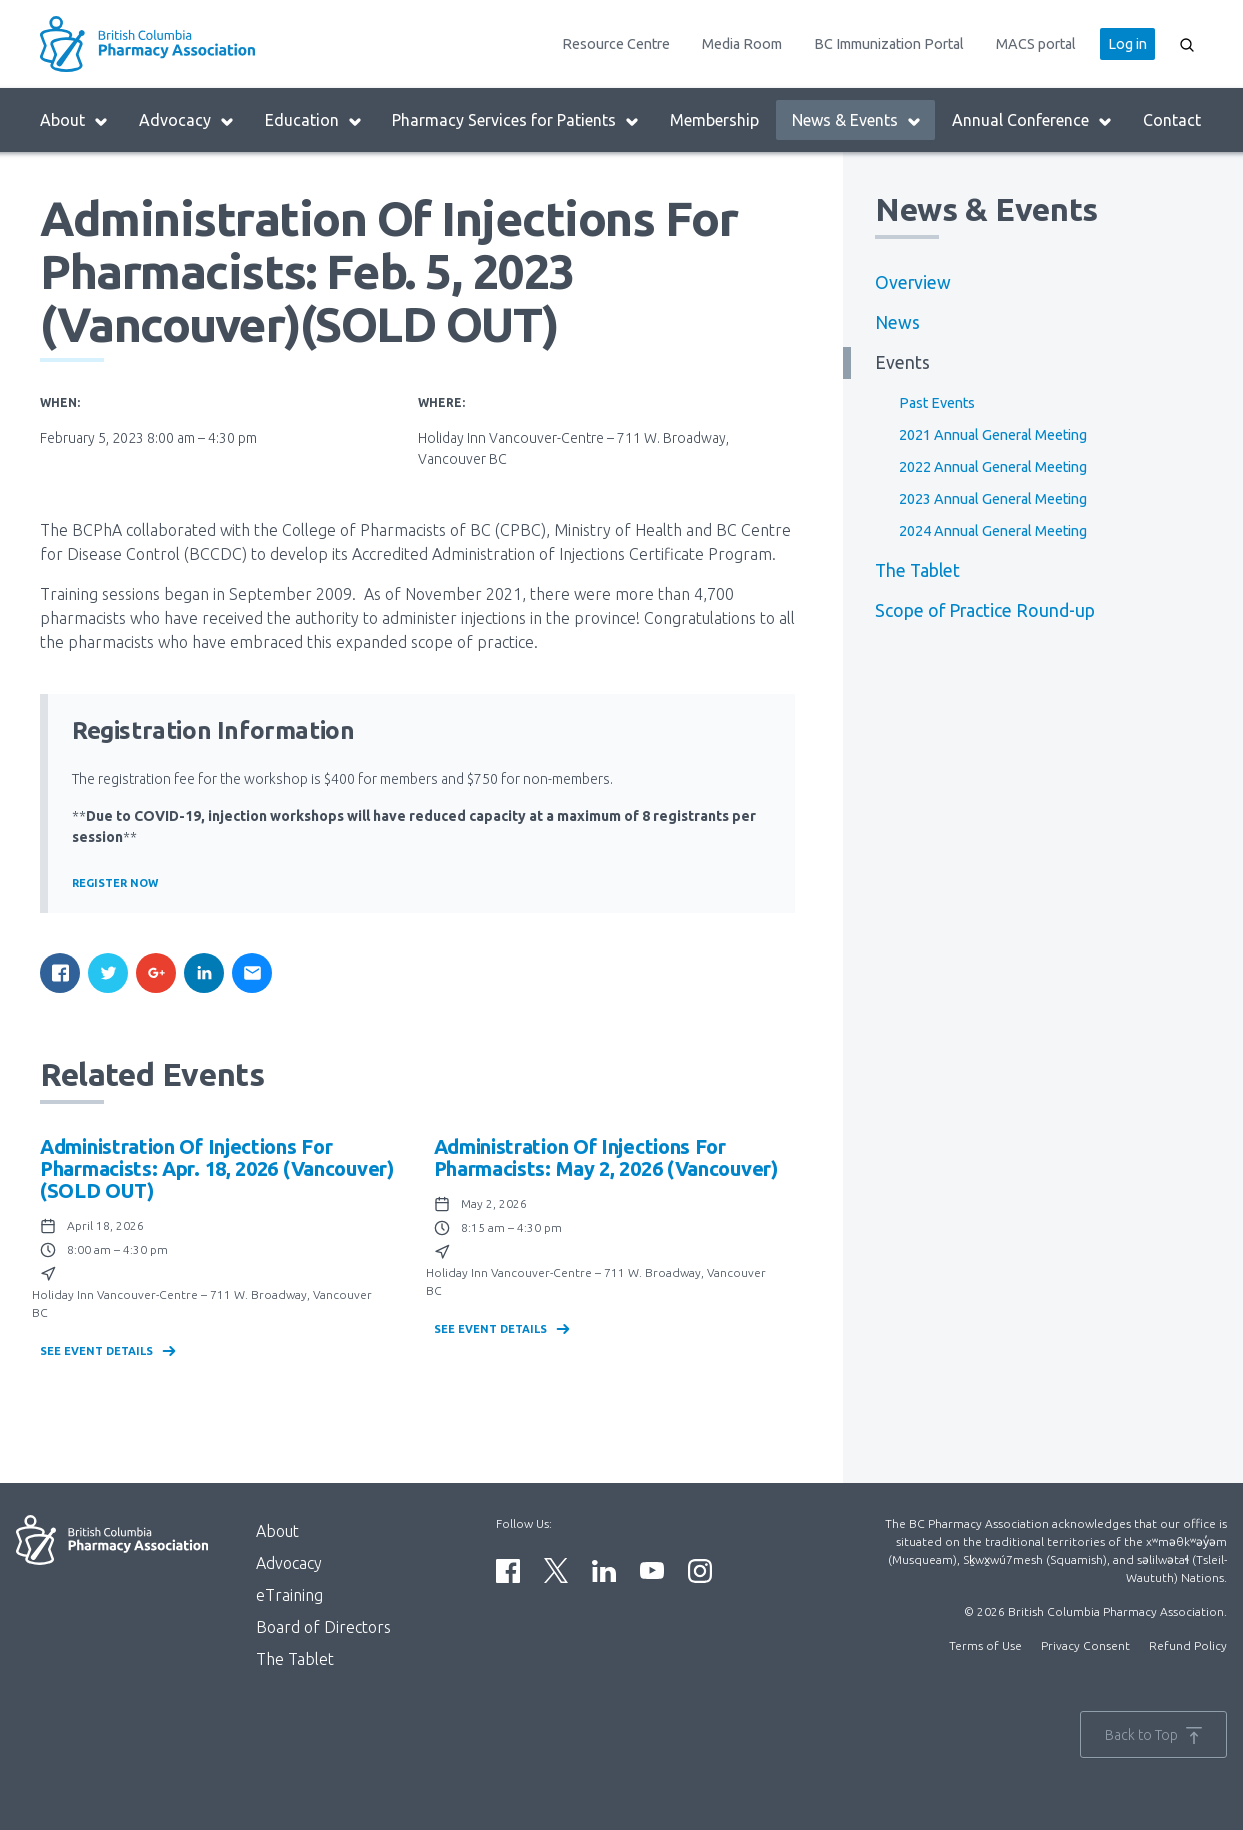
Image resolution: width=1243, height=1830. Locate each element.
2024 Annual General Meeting (993, 531)
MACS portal (1036, 44)
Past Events (937, 403)
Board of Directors (323, 1627)
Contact (1172, 120)
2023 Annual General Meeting (993, 499)
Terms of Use (985, 1645)
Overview (913, 282)
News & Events (857, 120)
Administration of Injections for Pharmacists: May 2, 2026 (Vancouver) (606, 1157)
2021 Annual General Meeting (993, 435)
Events (902, 362)
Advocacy (187, 120)
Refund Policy (1188, 1645)
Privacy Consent (1085, 1645)
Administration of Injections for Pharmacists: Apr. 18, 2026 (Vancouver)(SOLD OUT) (217, 1168)
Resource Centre (616, 44)
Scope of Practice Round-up (985, 610)
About (74, 120)
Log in (1127, 44)
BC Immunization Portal (889, 44)
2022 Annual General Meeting (993, 467)
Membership (714, 120)
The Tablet (917, 570)
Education (314, 120)
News (897, 322)
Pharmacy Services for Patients (516, 120)
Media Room (742, 44)
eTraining (289, 1595)
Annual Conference (1032, 120)
